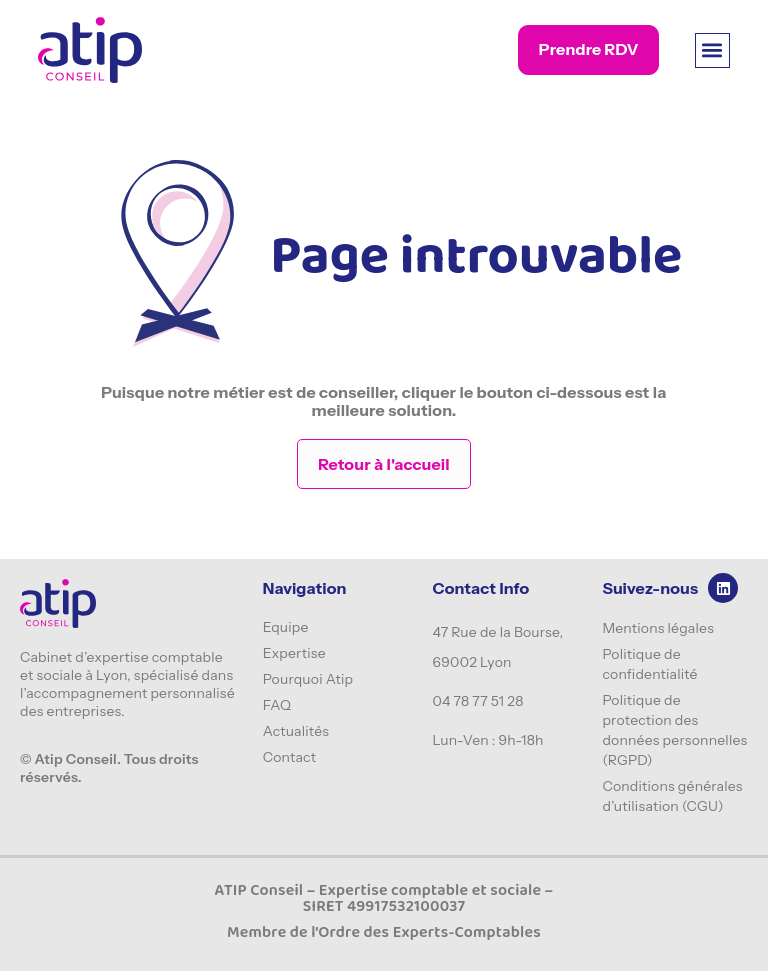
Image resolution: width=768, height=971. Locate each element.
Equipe (286, 627)
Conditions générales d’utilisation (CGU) (672, 796)
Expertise (294, 653)
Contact (290, 757)
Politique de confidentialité (649, 664)
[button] (712, 50)
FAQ (277, 705)
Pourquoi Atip (308, 679)
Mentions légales (658, 628)
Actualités (296, 731)
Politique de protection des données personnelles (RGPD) (674, 730)
